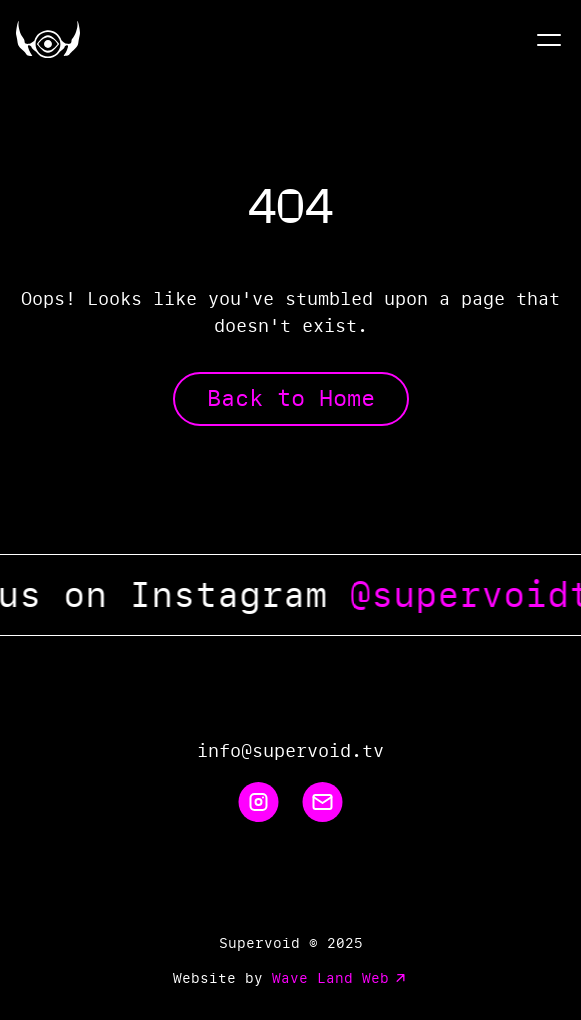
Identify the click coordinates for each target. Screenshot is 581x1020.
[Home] (48, 39)
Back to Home (291, 398)
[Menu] (549, 40)
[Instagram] (259, 802)
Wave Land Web (340, 978)
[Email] (323, 802)
